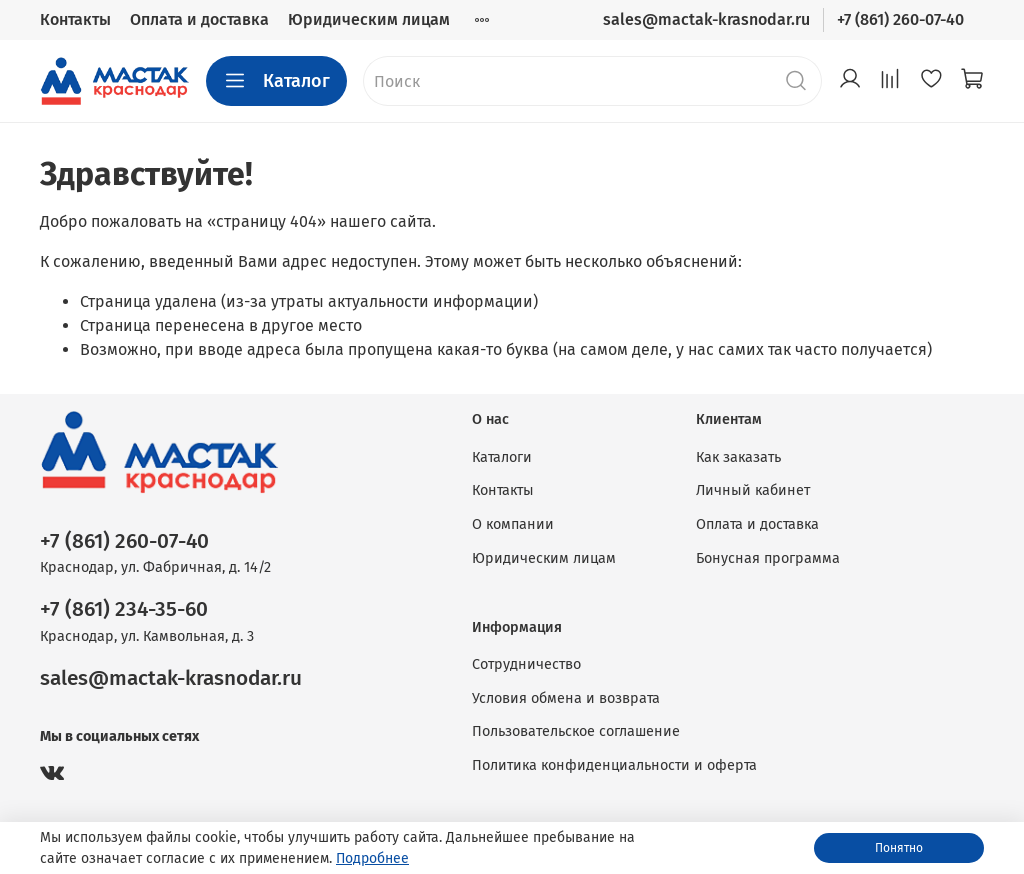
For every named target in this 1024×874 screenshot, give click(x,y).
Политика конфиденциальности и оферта (614, 765)
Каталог (276, 81)
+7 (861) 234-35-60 (124, 609)
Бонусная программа (768, 558)
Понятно (899, 848)
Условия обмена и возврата (566, 698)
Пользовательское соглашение (576, 731)
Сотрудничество (526, 664)
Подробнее (372, 858)
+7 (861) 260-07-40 (900, 19)
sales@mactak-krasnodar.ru (706, 19)
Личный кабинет (753, 490)
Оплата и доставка (199, 19)
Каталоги (502, 457)
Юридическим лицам (369, 19)
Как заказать (738, 457)
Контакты (75, 19)
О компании (513, 524)
